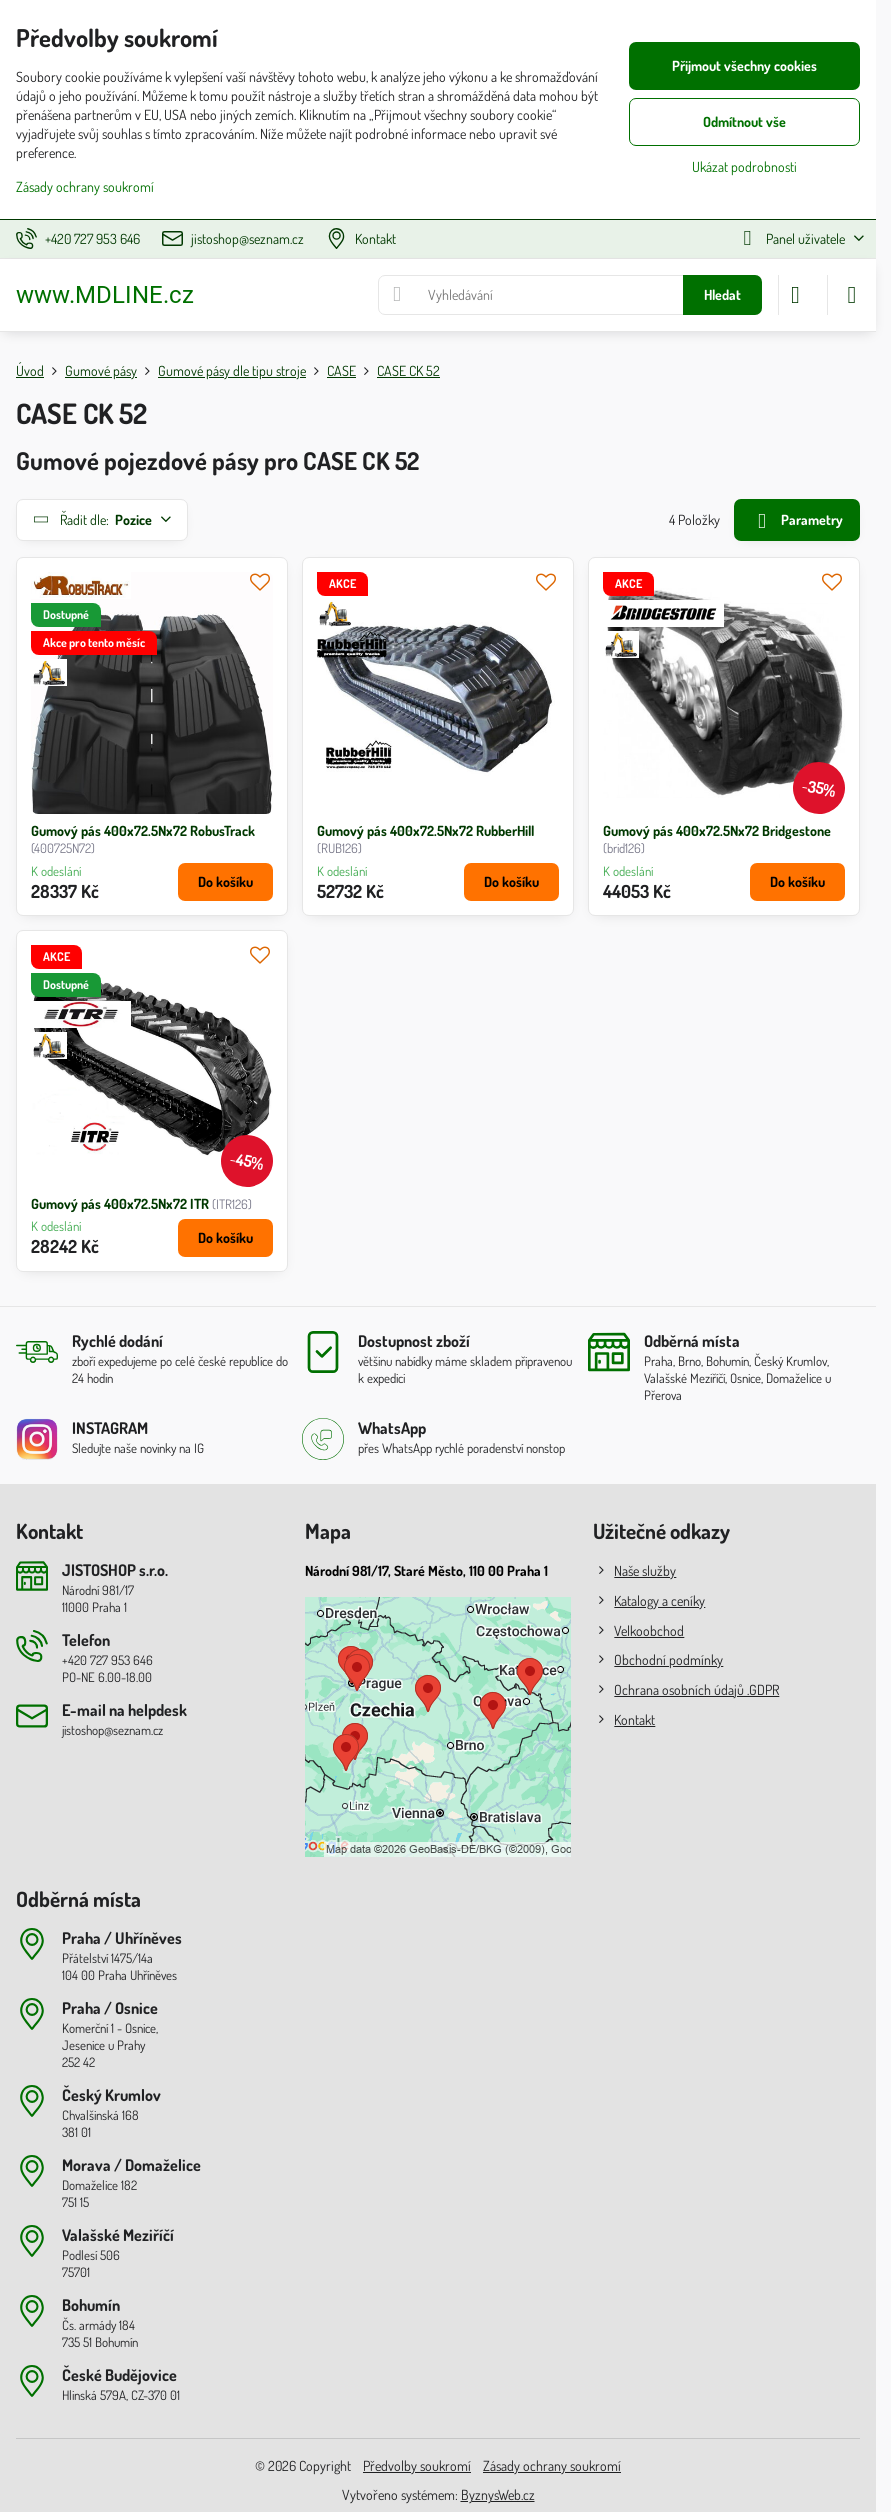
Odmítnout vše (744, 121)
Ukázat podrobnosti (744, 166)
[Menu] (852, 295)
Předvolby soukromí (417, 2465)
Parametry (796, 521)
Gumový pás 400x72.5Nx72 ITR (120, 1203)
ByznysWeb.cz (498, 2494)
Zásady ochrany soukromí (552, 2465)
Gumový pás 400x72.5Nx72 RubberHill (425, 830)
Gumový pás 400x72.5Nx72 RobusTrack (143, 830)
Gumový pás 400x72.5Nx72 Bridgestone (717, 830)
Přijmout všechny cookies (744, 65)
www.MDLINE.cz (105, 295)
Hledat (722, 294)
